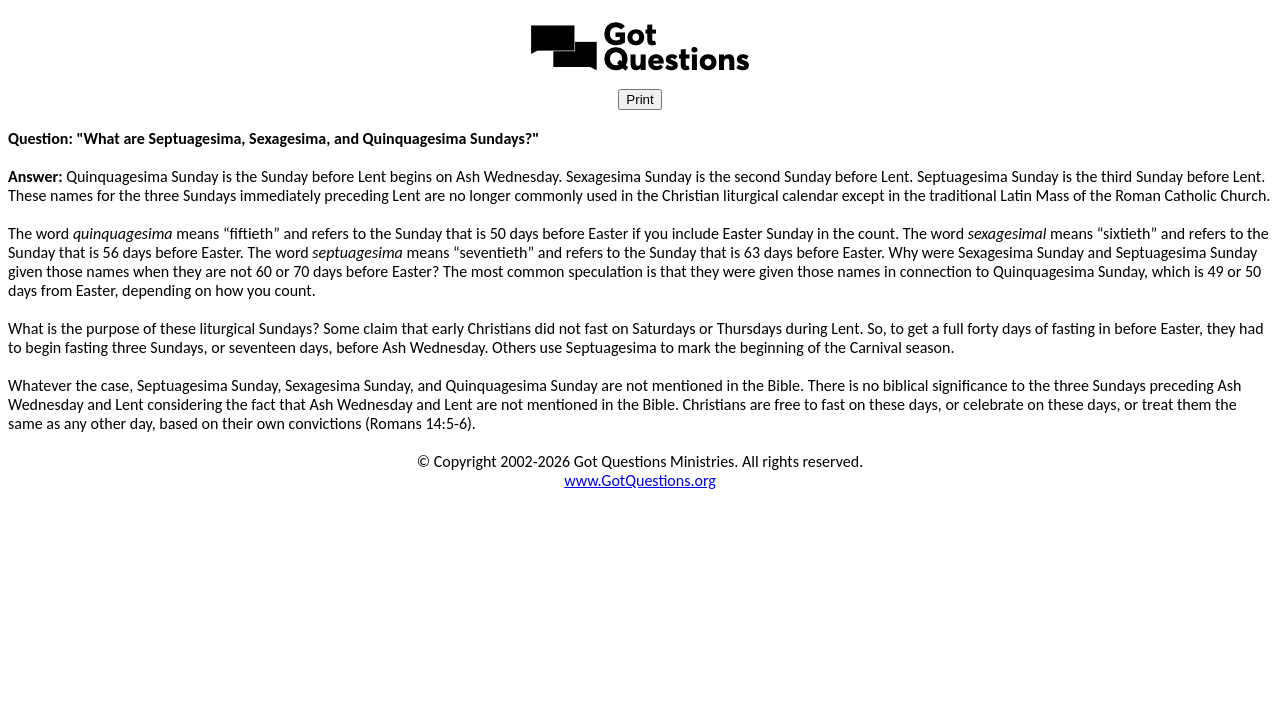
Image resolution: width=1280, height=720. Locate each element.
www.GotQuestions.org (640, 480)
